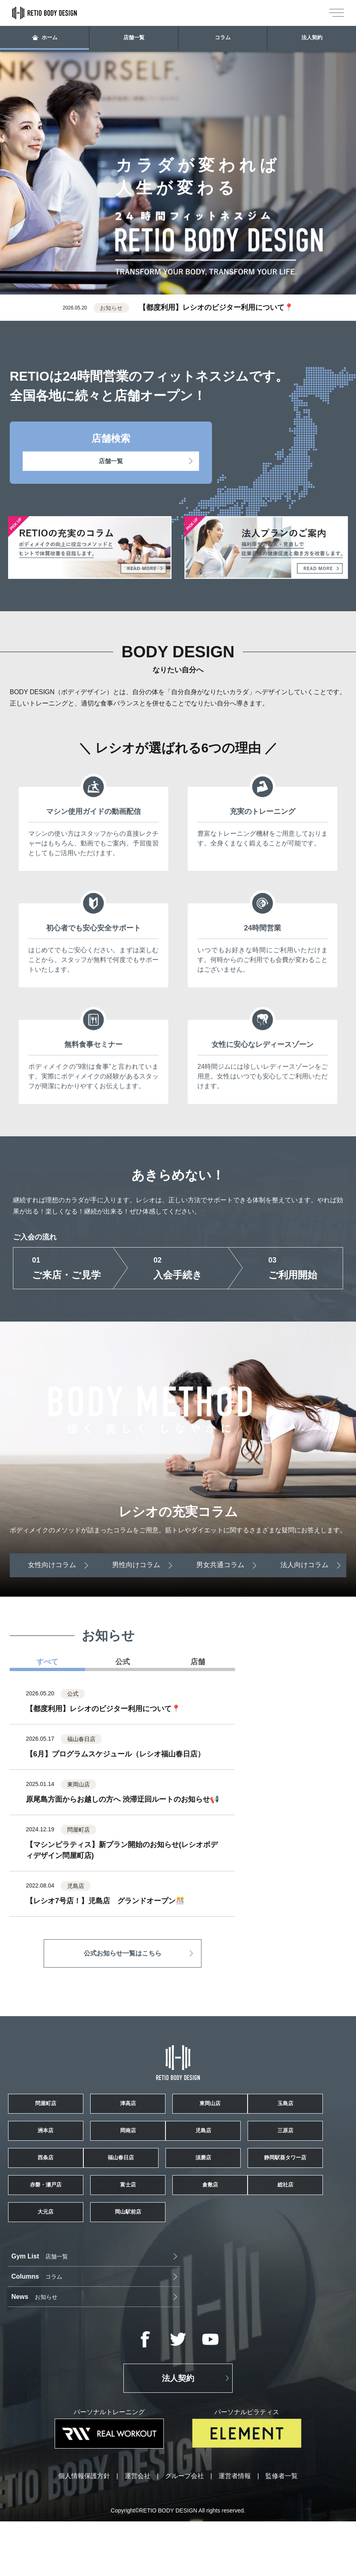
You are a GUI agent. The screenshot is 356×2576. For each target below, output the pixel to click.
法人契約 (311, 39)
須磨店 (178, 2226)
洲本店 (178, 2149)
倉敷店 (294, 2264)
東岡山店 (294, 2111)
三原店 (178, 2188)
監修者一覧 (281, 2530)
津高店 (178, 2111)
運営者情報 (234, 2530)
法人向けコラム (306, 1564)
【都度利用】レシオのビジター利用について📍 (216, 307)
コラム (222, 39)
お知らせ (272, 2351)
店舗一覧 (134, 39)
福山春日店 (61, 2226)
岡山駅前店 (294, 2303)
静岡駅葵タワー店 (294, 2226)
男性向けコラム (135, 1564)
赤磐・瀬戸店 (61, 2264)
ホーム (45, 39)
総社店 (61, 2303)
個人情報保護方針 (84, 2530)
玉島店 (61, 2149)
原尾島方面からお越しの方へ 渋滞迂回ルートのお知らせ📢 (122, 1799)
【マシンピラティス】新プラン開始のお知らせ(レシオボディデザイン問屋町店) (122, 1850)
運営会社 (137, 2530)
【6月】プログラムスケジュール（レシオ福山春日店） (115, 1754)
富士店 (178, 2264)
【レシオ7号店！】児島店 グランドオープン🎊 (105, 1901)
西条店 (294, 2188)
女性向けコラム (49, 1564)
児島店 (61, 2188)
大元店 (178, 2303)
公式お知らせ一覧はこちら (122, 1953)
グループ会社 (184, 2530)
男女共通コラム (220, 1564)
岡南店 (294, 2149)
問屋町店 (61, 2111)
